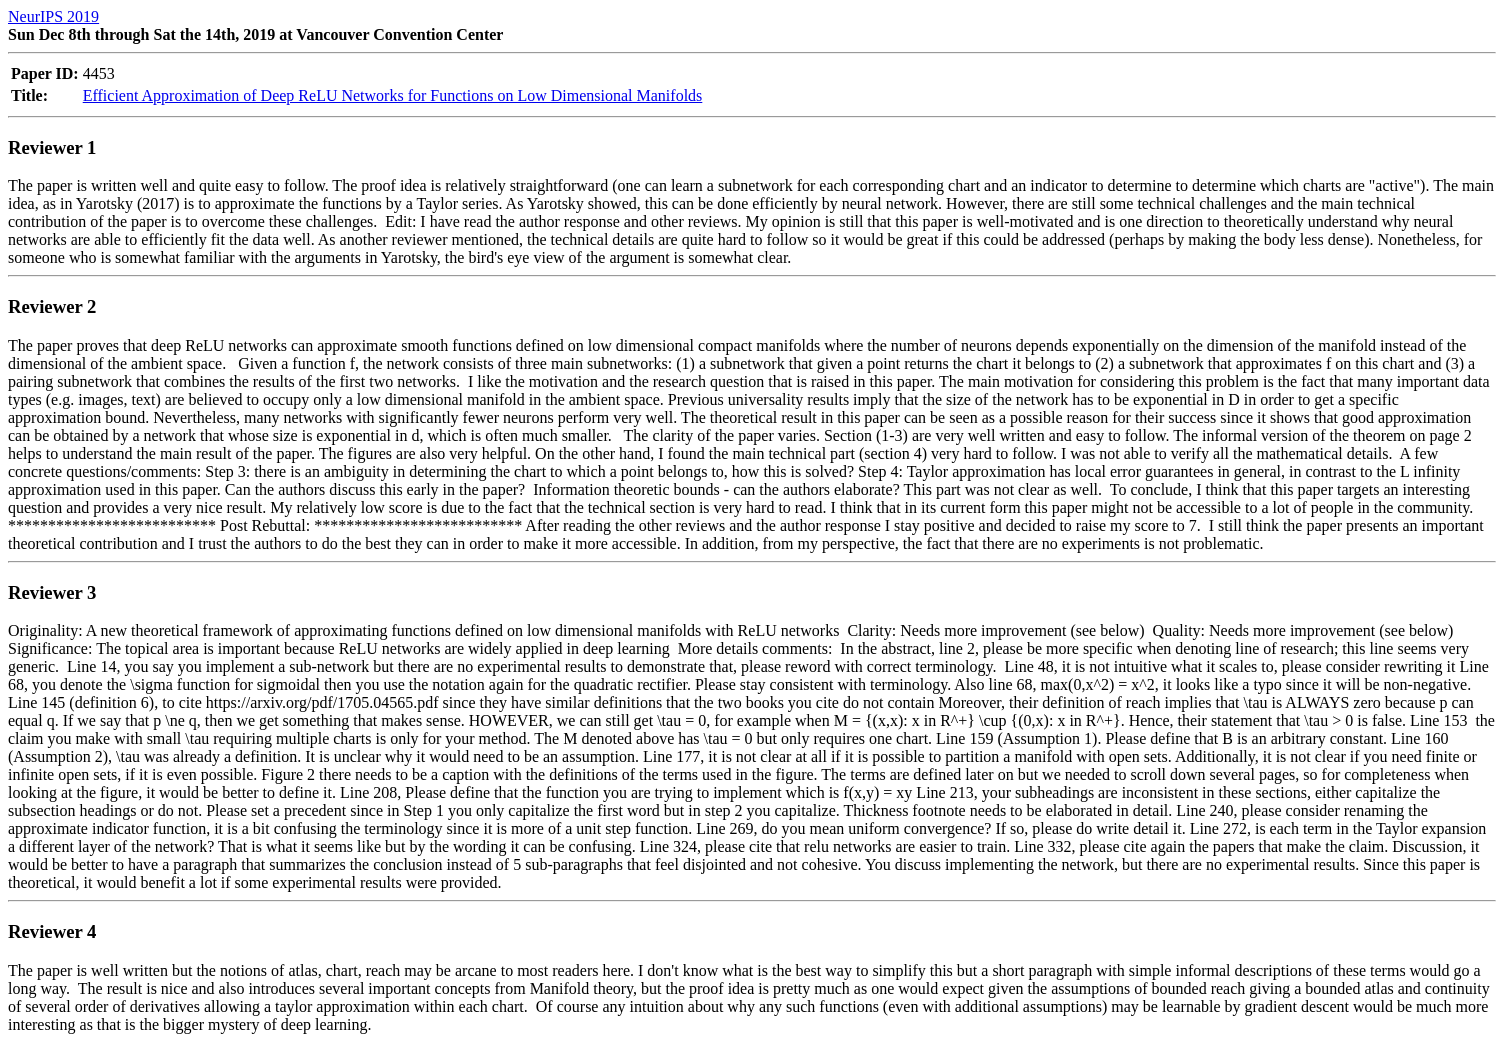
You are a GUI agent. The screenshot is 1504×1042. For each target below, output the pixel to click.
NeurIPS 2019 (53, 16)
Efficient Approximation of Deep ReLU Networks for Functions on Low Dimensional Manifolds (393, 95)
